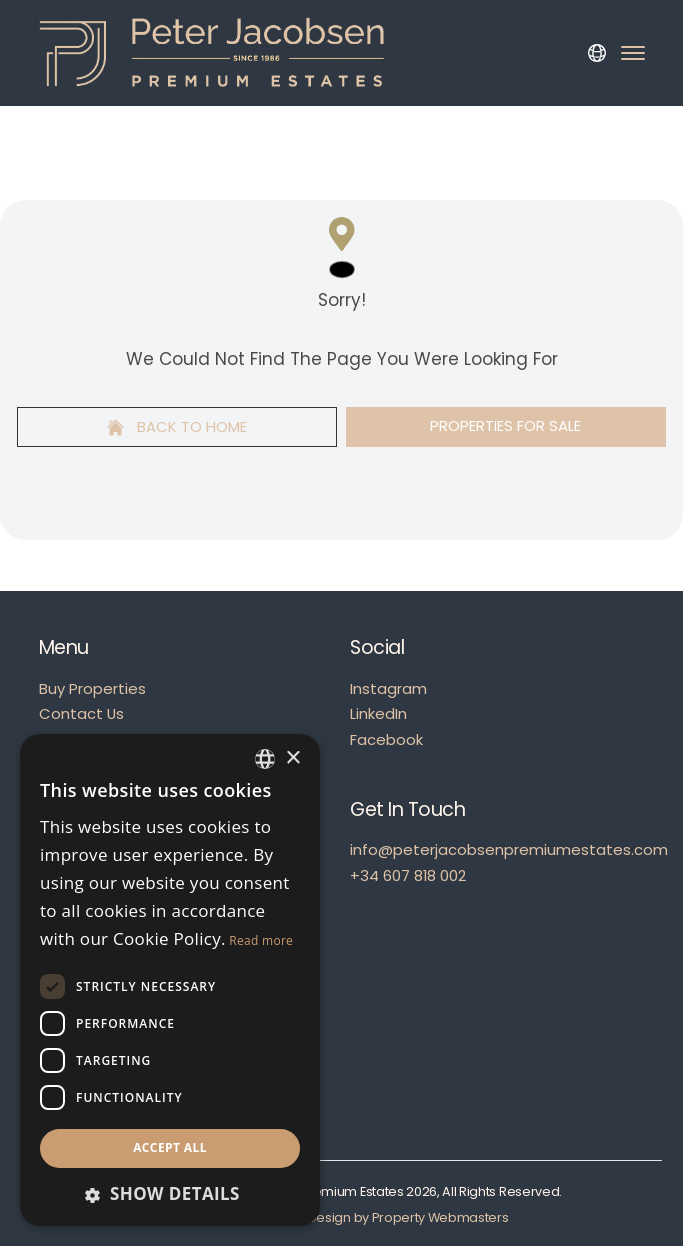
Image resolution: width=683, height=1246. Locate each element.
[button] (170, 1194)
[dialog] (170, 980)
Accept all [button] (170, 1147)
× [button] (292, 758)
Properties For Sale (505, 425)
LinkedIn (378, 713)
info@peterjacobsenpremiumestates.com (509, 849)
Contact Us (81, 713)
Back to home (177, 426)
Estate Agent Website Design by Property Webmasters (341, 1217)
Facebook (386, 739)
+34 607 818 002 (408, 875)
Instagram (388, 688)
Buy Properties (92, 688)
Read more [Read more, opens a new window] (261, 940)
